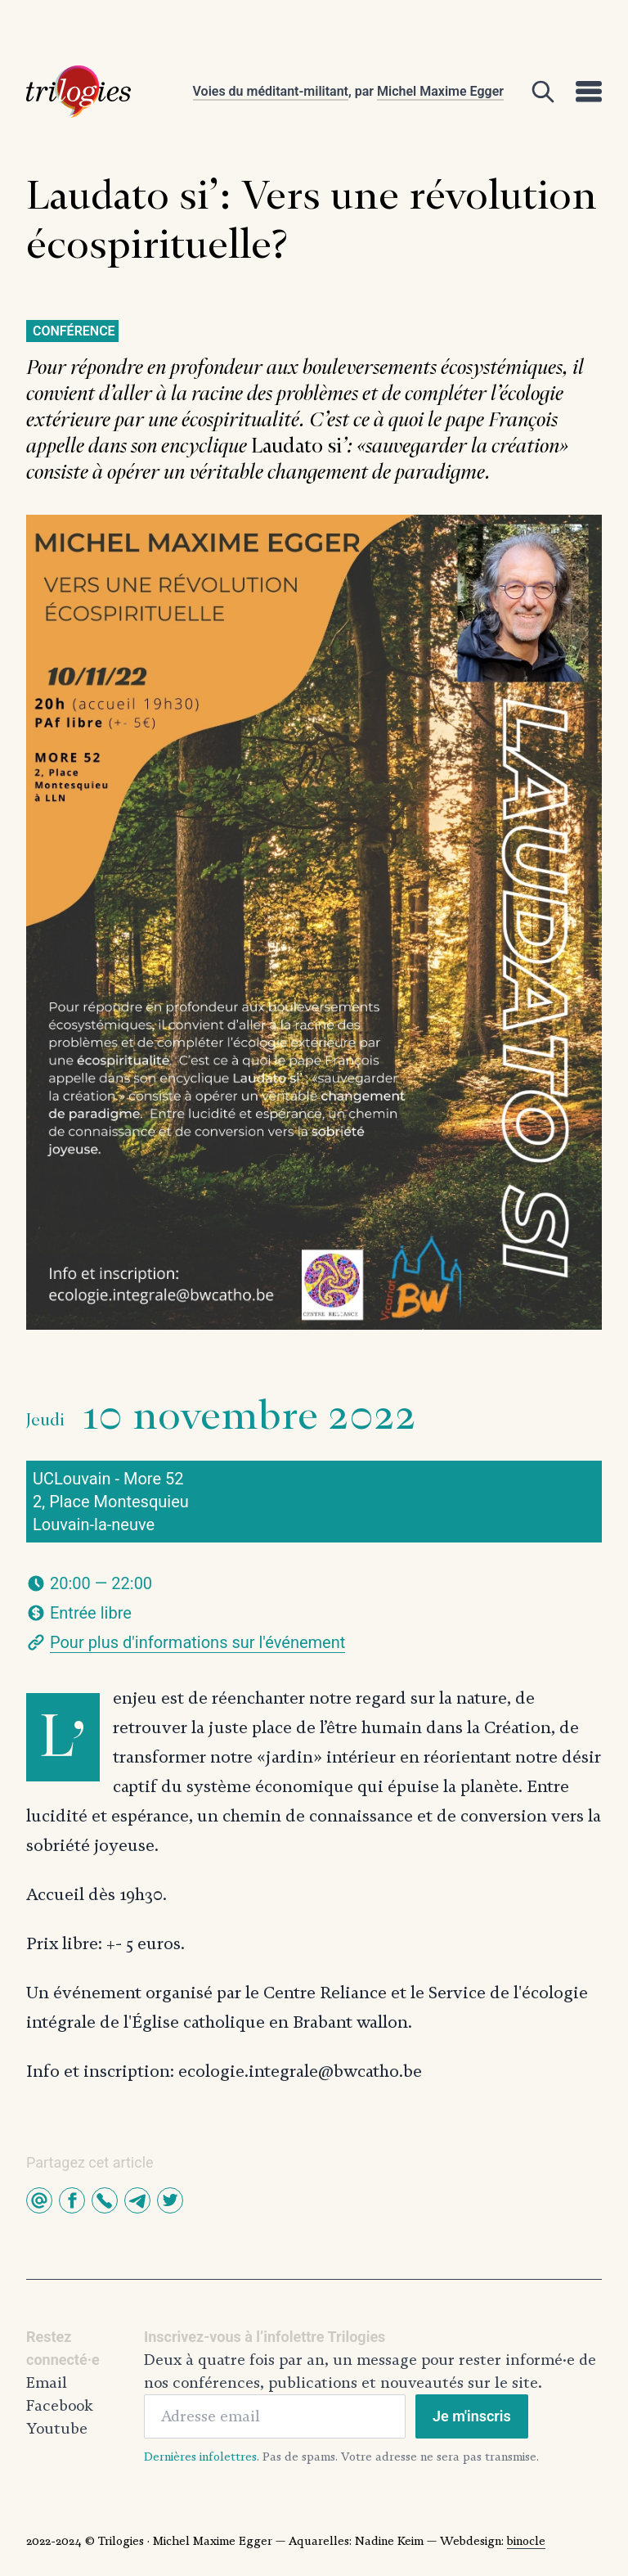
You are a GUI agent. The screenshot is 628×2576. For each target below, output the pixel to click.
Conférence (74, 331)
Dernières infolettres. (201, 2456)
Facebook (59, 2406)
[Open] (543, 92)
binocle (526, 2540)
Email (46, 2383)
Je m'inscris (472, 2416)
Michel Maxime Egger (440, 91)
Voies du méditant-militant (270, 91)
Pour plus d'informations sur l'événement (197, 1642)
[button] (39, 2200)
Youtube (56, 2429)
